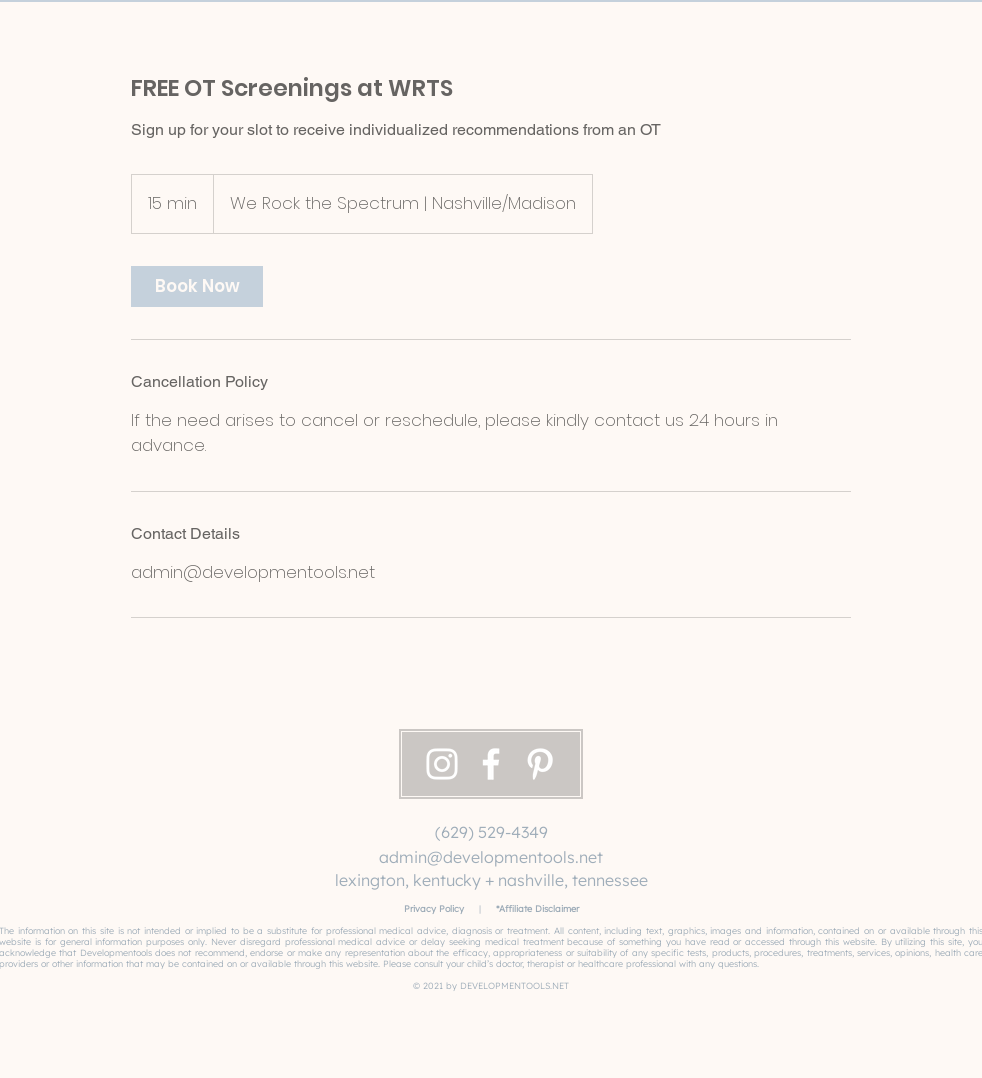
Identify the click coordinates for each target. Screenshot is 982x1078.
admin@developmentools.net (491, 857)
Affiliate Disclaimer (539, 908)
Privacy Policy (434, 908)
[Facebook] (491, 764)
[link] (197, 286)
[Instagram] (442, 764)
